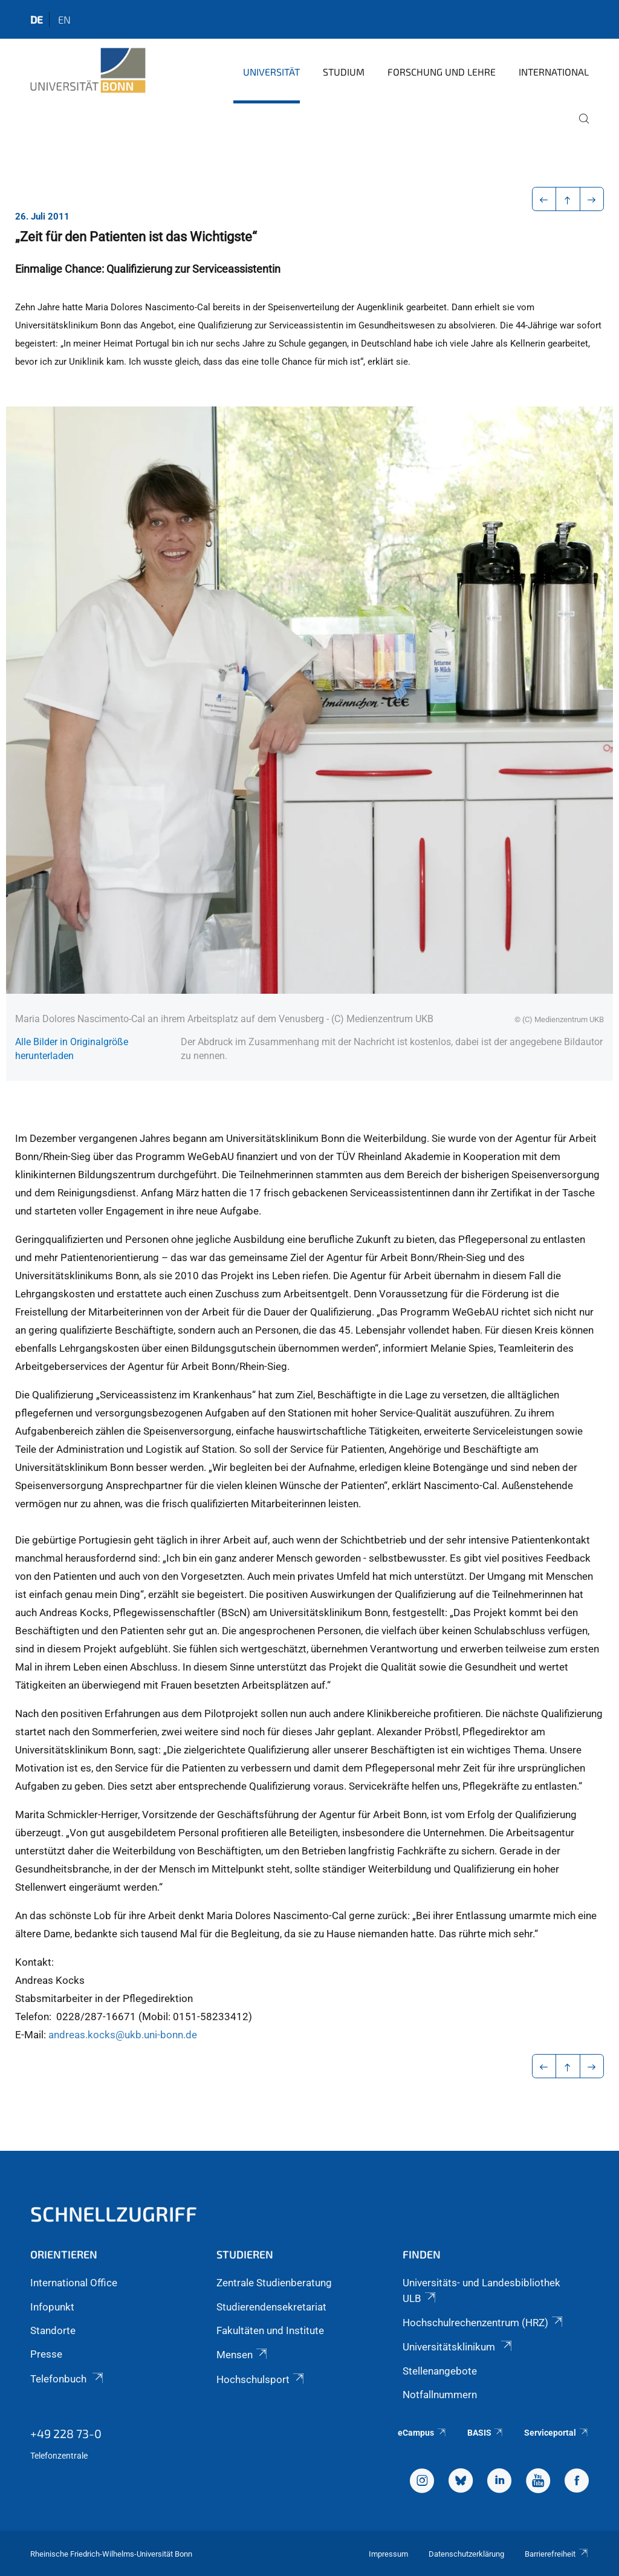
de (36, 19)
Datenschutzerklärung (466, 2553)
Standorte (53, 2330)
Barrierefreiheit (557, 2553)
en (64, 19)
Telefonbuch (67, 2379)
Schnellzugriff (113, 2213)
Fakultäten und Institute (270, 2330)
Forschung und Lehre (441, 71)
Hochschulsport (261, 2379)
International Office (73, 2283)
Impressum (388, 2553)
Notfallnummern (440, 2395)
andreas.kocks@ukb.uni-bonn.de (122, 2035)
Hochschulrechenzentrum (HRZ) (484, 2323)
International (554, 71)
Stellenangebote (440, 2371)
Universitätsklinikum (458, 2347)
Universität (271, 71)
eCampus (422, 2432)
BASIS (485, 2432)
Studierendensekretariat (271, 2307)
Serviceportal (556, 2432)
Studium (344, 71)
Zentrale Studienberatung (274, 2283)
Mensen (242, 2355)
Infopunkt (52, 2307)
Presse (46, 2354)
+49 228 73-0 (66, 2433)
